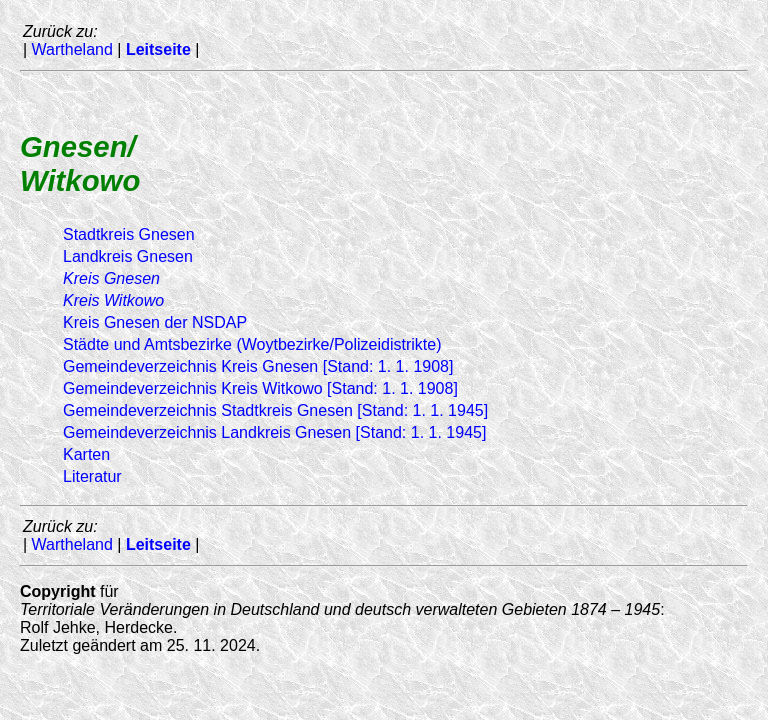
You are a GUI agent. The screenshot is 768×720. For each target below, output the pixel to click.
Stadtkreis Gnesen (129, 234)
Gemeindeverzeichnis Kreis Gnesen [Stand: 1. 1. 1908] (258, 366)
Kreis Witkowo (113, 300)
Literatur (92, 476)
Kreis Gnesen (111, 278)
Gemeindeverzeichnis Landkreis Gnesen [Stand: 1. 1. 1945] (274, 432)
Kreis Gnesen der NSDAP (155, 322)
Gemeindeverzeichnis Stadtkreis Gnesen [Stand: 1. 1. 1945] (275, 410)
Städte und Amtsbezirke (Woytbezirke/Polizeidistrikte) (252, 344)
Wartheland (72, 49)
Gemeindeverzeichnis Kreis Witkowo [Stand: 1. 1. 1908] (260, 388)
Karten (86, 454)
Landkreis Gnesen (128, 256)
